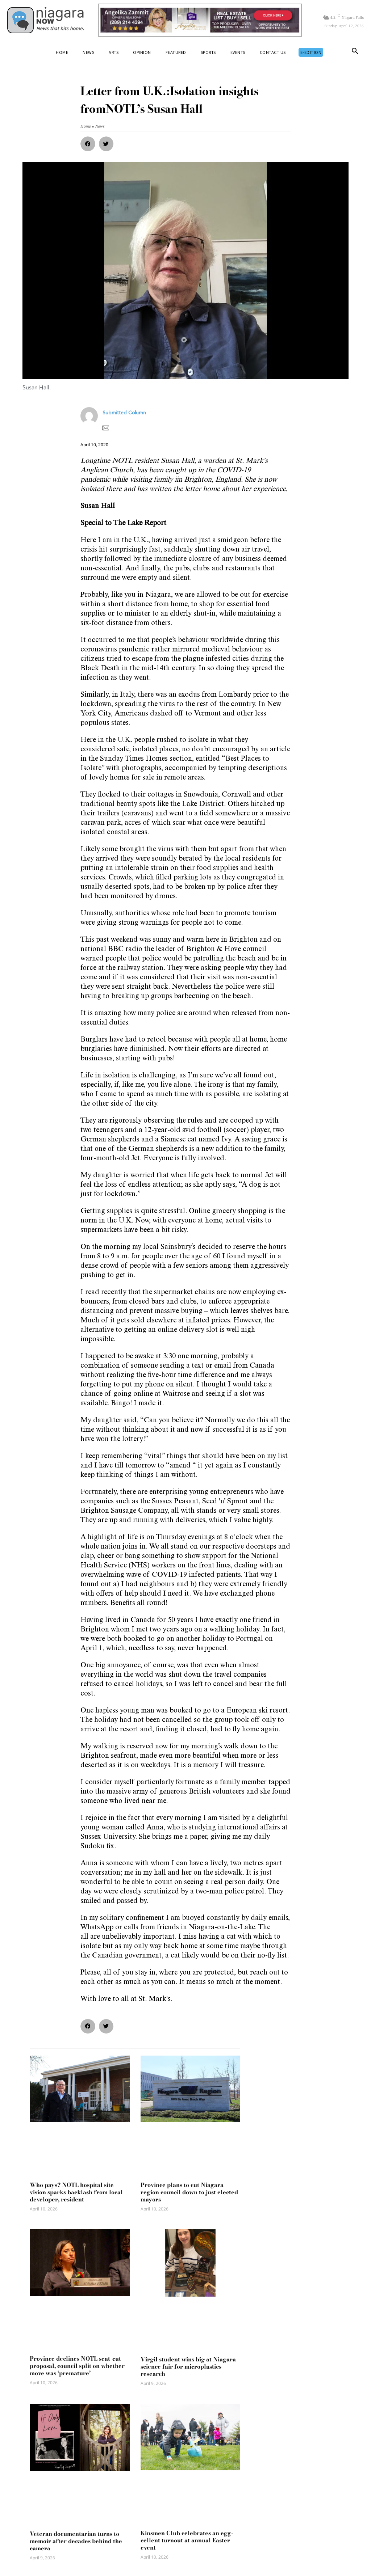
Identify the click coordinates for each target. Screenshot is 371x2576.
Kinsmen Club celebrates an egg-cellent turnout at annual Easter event (187, 2540)
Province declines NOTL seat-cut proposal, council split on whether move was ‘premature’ (77, 2365)
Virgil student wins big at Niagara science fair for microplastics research (188, 2366)
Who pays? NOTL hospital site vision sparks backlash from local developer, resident (76, 2192)
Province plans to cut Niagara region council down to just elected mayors (189, 2192)
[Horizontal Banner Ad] (200, 20)
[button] (355, 52)
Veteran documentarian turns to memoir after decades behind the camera (76, 2540)
